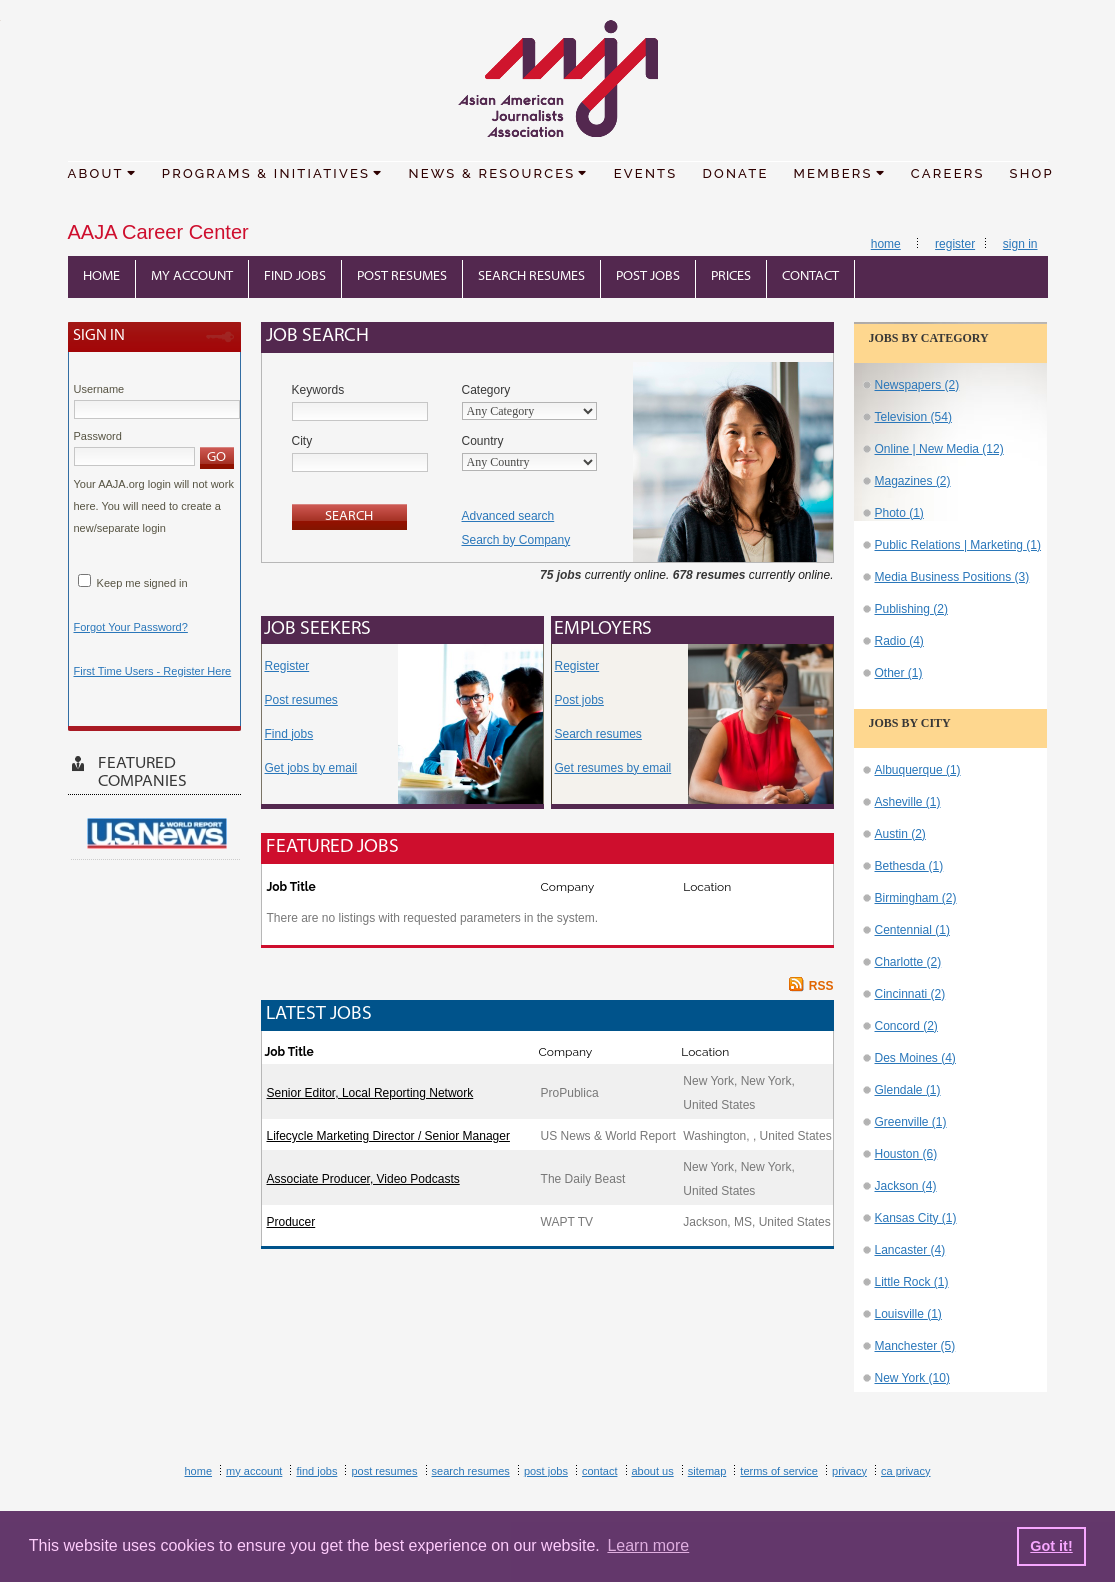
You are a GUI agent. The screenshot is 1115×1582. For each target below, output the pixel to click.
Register (955, 244)
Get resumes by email (613, 768)
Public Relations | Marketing (958, 545)
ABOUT (102, 172)
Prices (731, 276)
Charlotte (908, 962)
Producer (291, 1222)
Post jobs (579, 700)
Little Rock (912, 1282)
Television (913, 417)
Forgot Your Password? (131, 627)
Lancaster (910, 1250)
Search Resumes (531, 276)
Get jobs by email (311, 768)
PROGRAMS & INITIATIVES (273, 172)
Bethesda (909, 866)
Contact (810, 276)
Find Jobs (295, 276)
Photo (899, 513)
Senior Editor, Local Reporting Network (370, 1093)
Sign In (1020, 244)
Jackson (906, 1186)
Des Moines (915, 1058)
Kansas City (916, 1218)
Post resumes (301, 700)
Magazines (913, 481)
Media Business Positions (952, 577)
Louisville (908, 1314)
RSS (821, 986)
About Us (653, 1471)
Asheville (908, 802)
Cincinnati (910, 994)
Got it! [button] (1051, 1546)
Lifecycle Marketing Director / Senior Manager (388, 1136)
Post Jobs (648, 276)
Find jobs (289, 734)
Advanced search (508, 516)
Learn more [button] (648, 1545)
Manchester (915, 1346)
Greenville (911, 1122)
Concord (906, 1026)
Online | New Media (939, 449)
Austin (900, 834)
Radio (899, 641)
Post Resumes (402, 276)
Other (899, 673)
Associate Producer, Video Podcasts (363, 1179)
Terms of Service (779, 1471)
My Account (192, 276)
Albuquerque (918, 770)
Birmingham (916, 898)
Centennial (912, 930)
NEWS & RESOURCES (498, 172)
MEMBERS (840, 172)
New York (912, 1378)
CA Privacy (906, 1471)
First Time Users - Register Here (153, 671)
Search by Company (516, 540)
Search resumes (598, 734)
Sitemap (707, 1471)
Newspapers (917, 385)
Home (886, 244)
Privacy (849, 1471)
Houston (906, 1154)
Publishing (911, 609)
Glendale (908, 1090)
